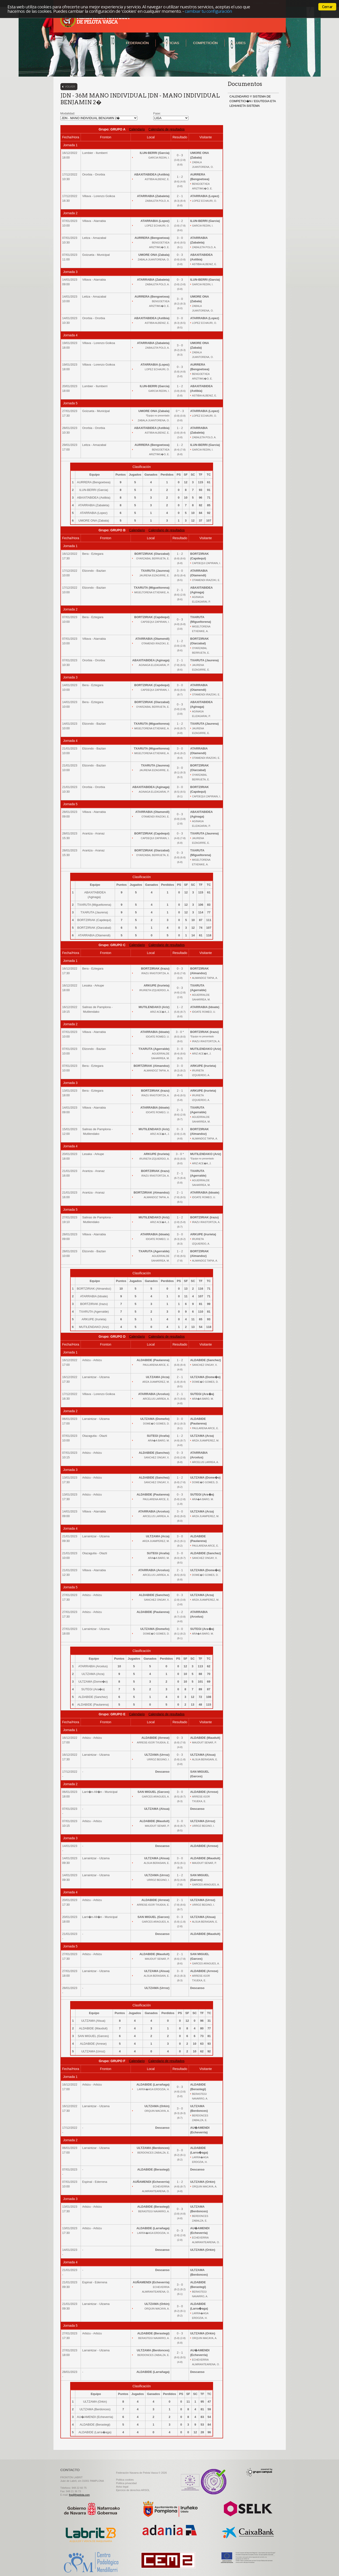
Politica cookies (125, 2479)
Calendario (137, 129)
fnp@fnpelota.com (79, 2494)
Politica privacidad (126, 2483)
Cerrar (327, 6)
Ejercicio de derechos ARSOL (133, 2490)
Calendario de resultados (166, 129)
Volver (70, 86)
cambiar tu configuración (208, 11)
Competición (205, 43)
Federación (137, 43)
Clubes (239, 43)
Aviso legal (122, 2486)
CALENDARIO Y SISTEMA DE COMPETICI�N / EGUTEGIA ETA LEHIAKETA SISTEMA (253, 101)
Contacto (269, 43)
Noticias (171, 43)
